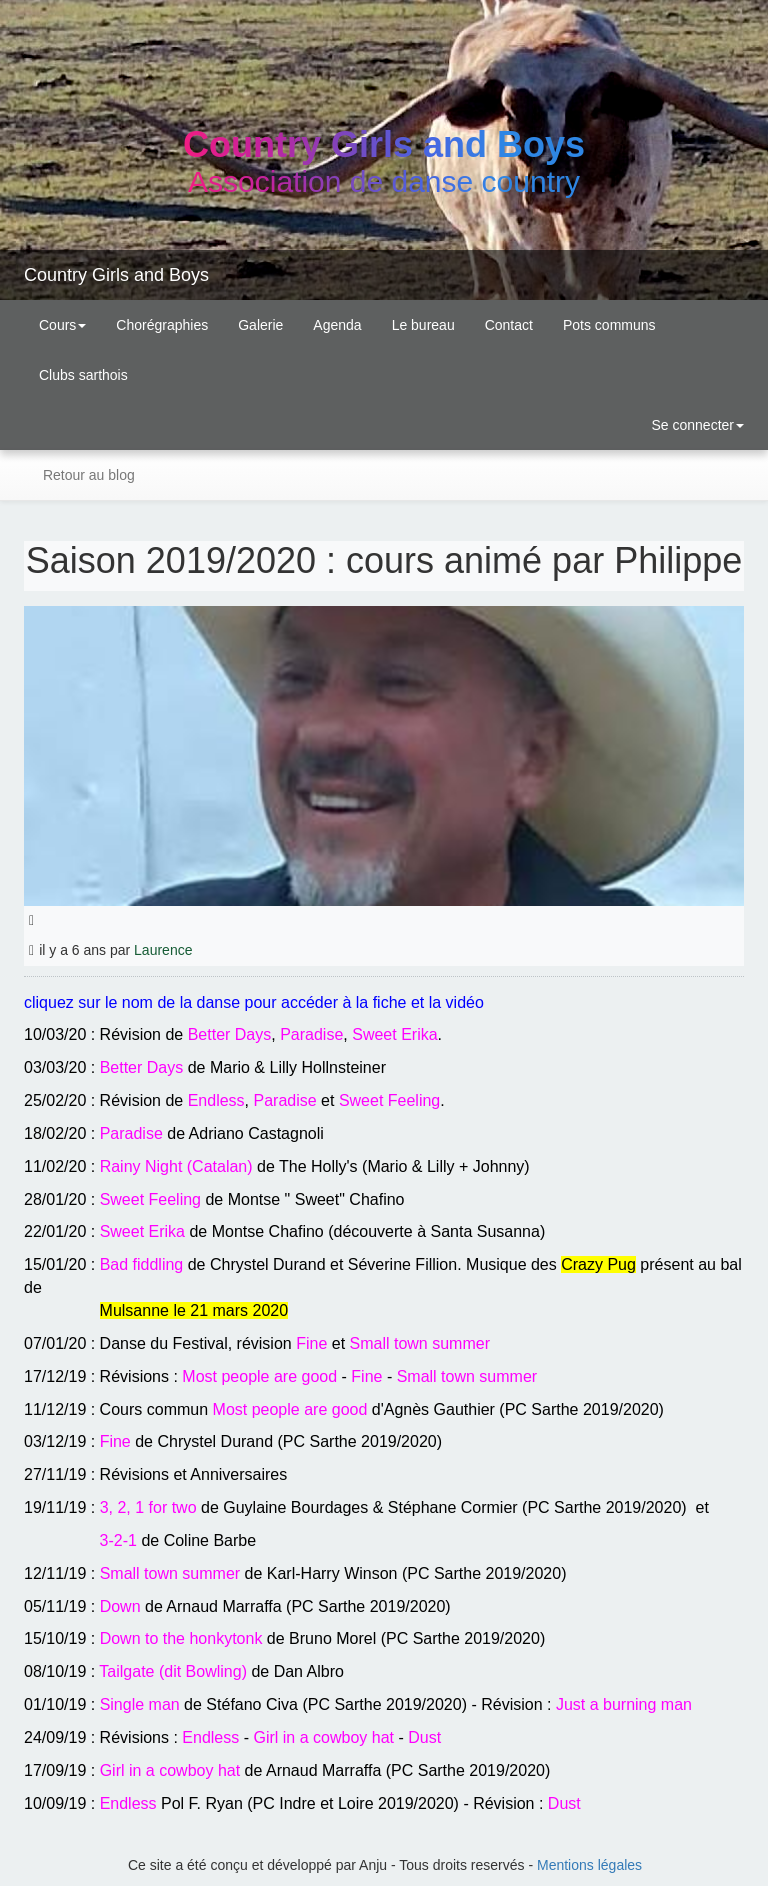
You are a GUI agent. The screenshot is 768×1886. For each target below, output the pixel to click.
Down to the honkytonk (181, 1638)
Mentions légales (589, 1865)
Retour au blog (87, 475)
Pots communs (609, 325)
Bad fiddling (142, 1264)
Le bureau (423, 325)
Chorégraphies (162, 325)
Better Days (230, 1034)
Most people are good (259, 1376)
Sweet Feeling (389, 1100)
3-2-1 (118, 1540)
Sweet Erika (394, 1034)
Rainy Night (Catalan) (176, 1166)
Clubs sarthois (83, 375)
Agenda (337, 325)
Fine (311, 1343)
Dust (424, 1737)
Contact (509, 325)
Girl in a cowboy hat (323, 1737)
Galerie (260, 325)
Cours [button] (62, 325)
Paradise (311, 1034)
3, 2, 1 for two (148, 1507)
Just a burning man (624, 1704)
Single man (140, 1704)
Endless (216, 1100)
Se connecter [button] (696, 425)
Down (120, 1606)
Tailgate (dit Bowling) (173, 1671)
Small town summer (420, 1343)
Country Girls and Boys (116, 275)
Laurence (163, 950)
